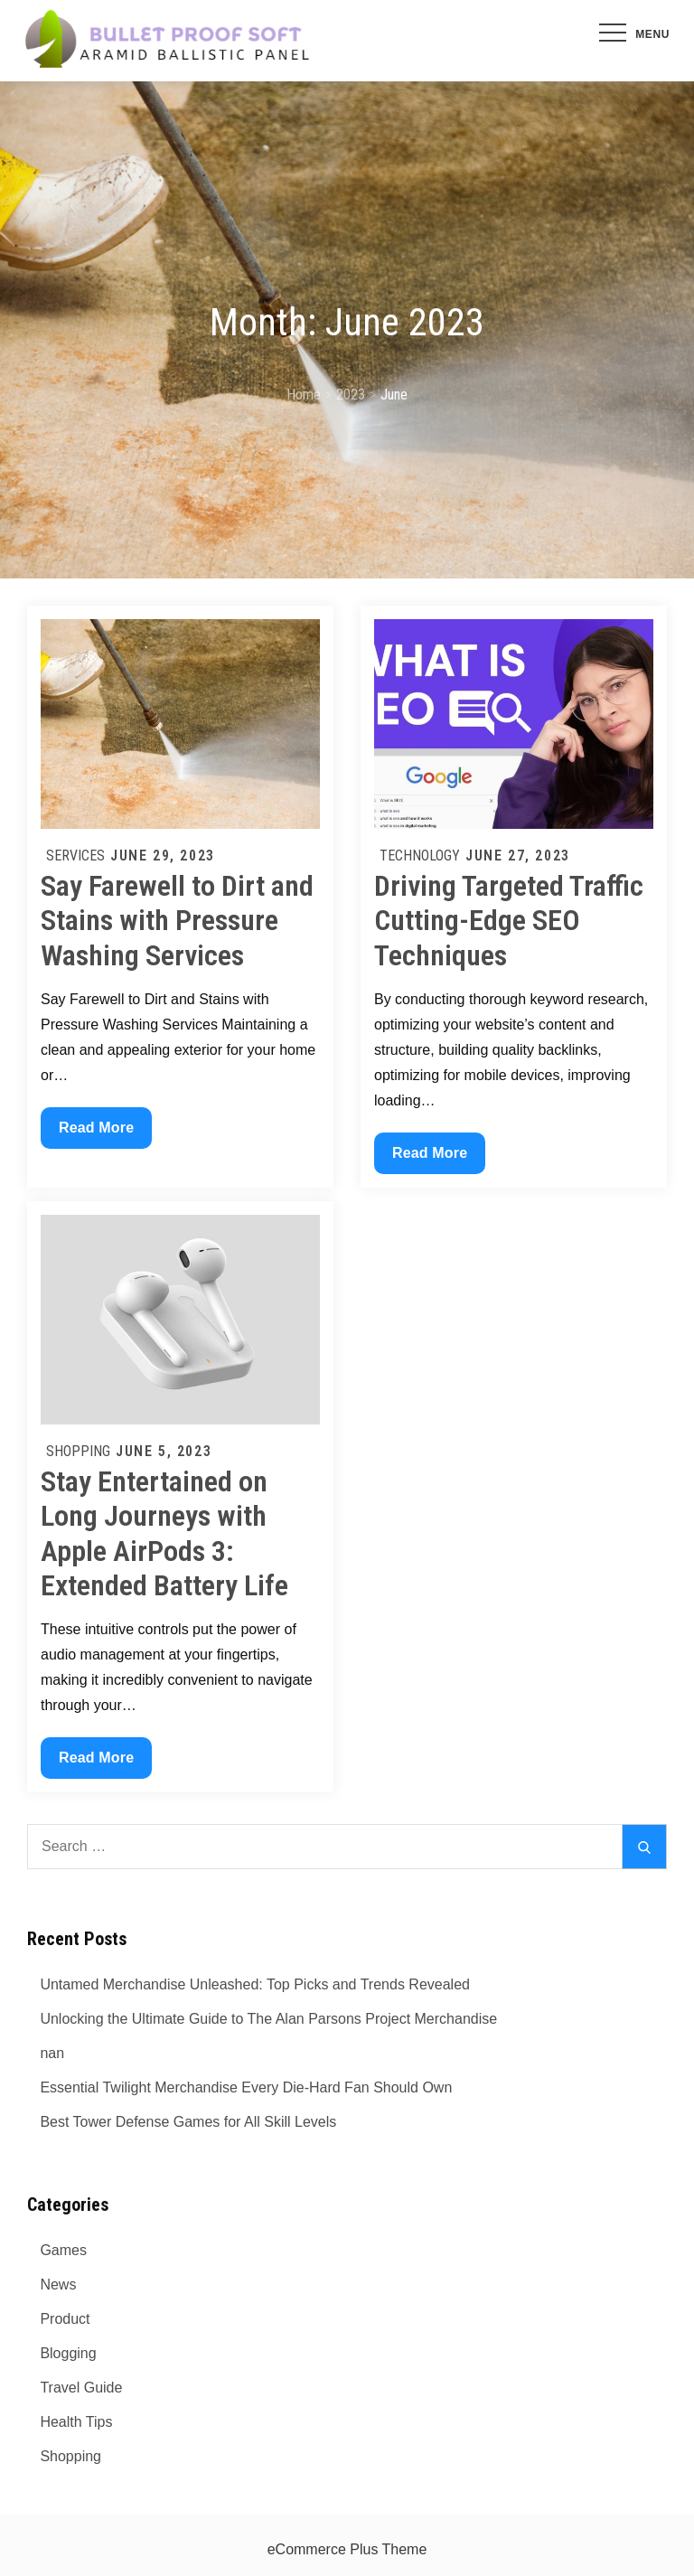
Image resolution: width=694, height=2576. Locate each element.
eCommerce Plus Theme (347, 2549)
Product (64, 2319)
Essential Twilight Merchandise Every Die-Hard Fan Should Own (246, 2087)
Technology (420, 855)
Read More (96, 1132)
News (58, 2284)
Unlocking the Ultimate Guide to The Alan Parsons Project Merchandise (268, 2018)
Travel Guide (81, 2387)
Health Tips (76, 2422)
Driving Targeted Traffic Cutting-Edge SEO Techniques (508, 921)
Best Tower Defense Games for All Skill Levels (188, 2121)
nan (52, 2053)
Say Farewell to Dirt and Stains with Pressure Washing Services (177, 921)
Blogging (68, 2353)
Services (75, 855)
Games (63, 2250)
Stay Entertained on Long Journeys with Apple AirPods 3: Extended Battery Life (164, 1533)
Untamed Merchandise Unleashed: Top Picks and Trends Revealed (255, 1984)
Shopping (78, 1451)
